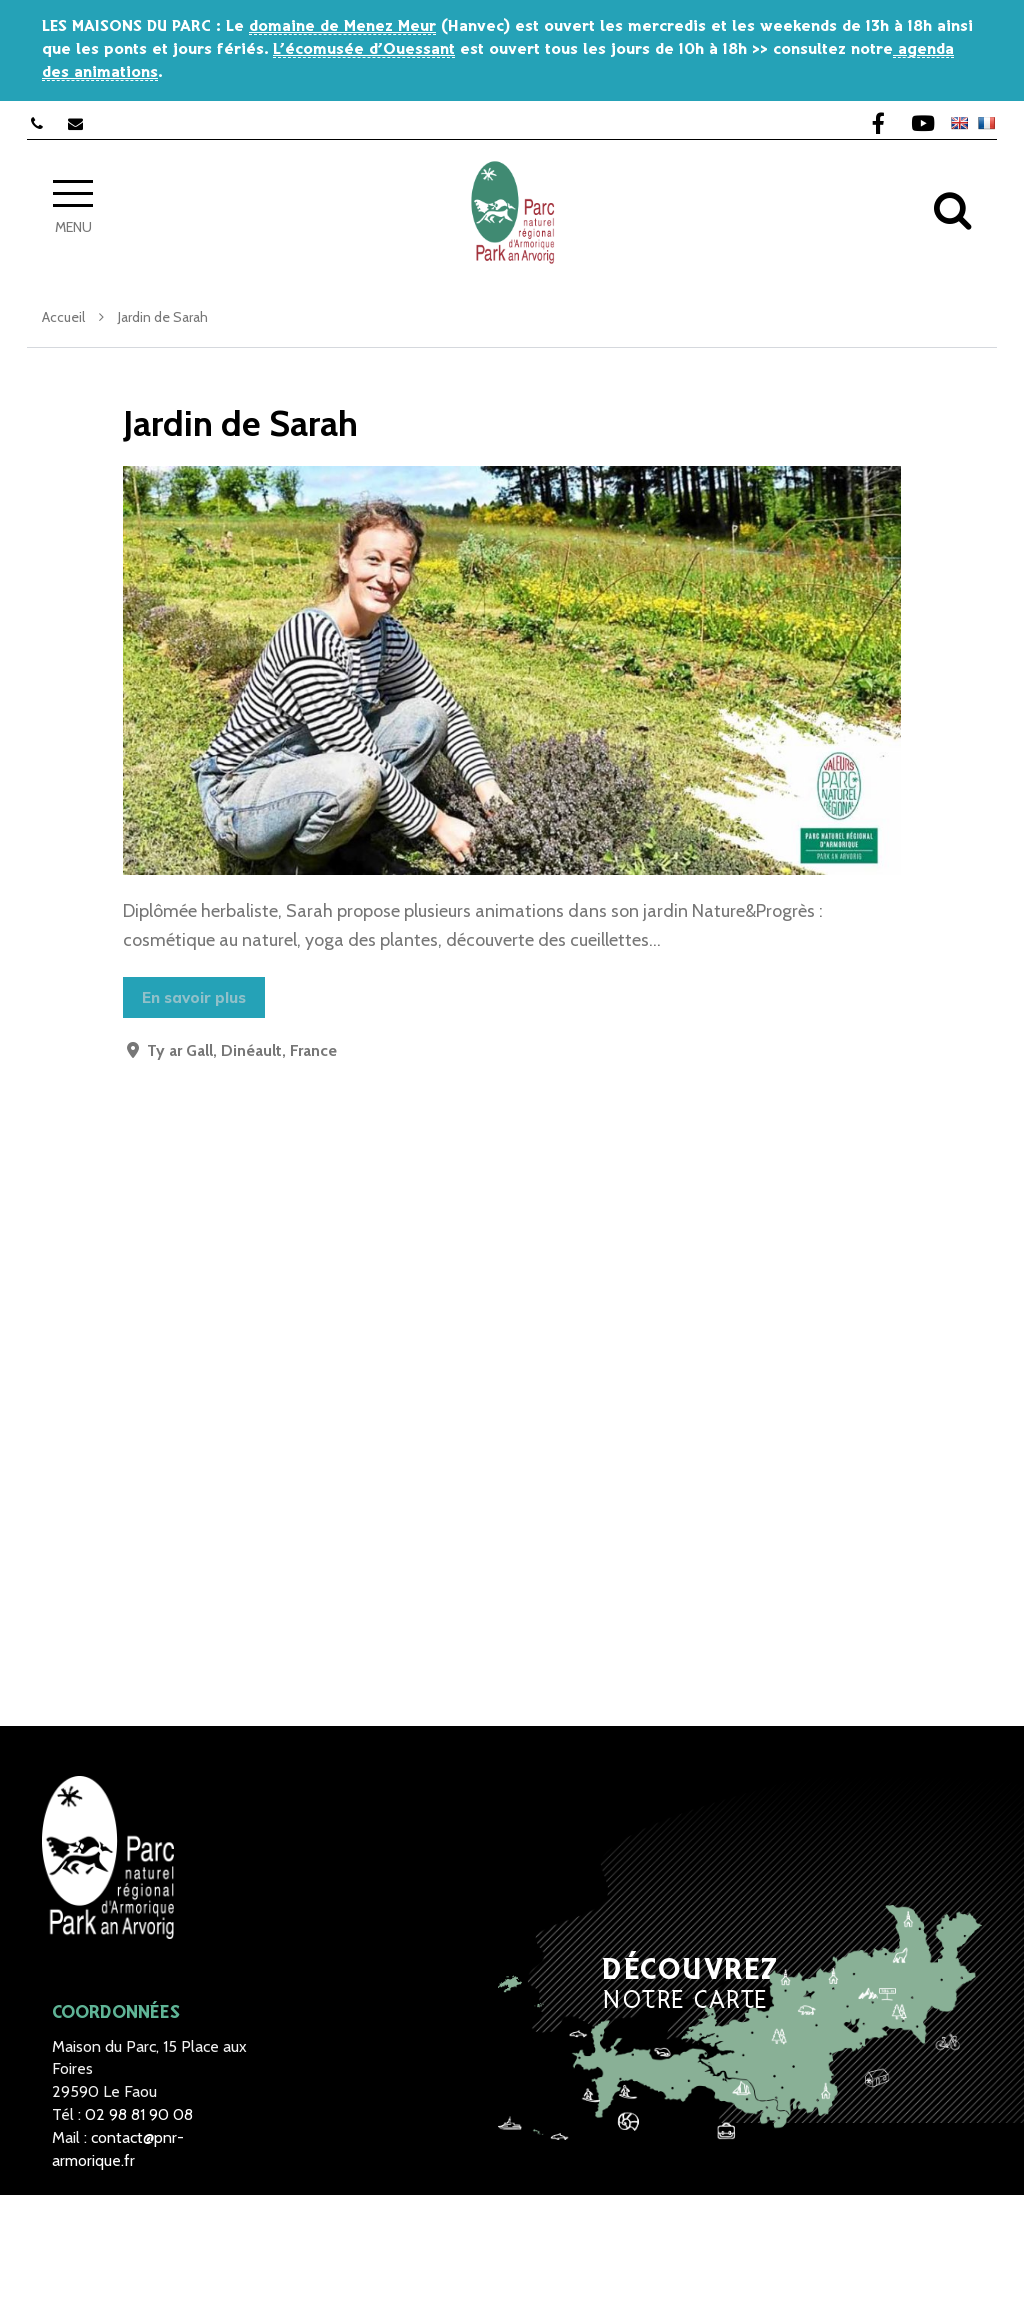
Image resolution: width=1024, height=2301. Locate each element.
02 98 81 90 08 (139, 2114)
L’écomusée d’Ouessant (364, 49)
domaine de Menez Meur (342, 26)
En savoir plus (194, 997)
